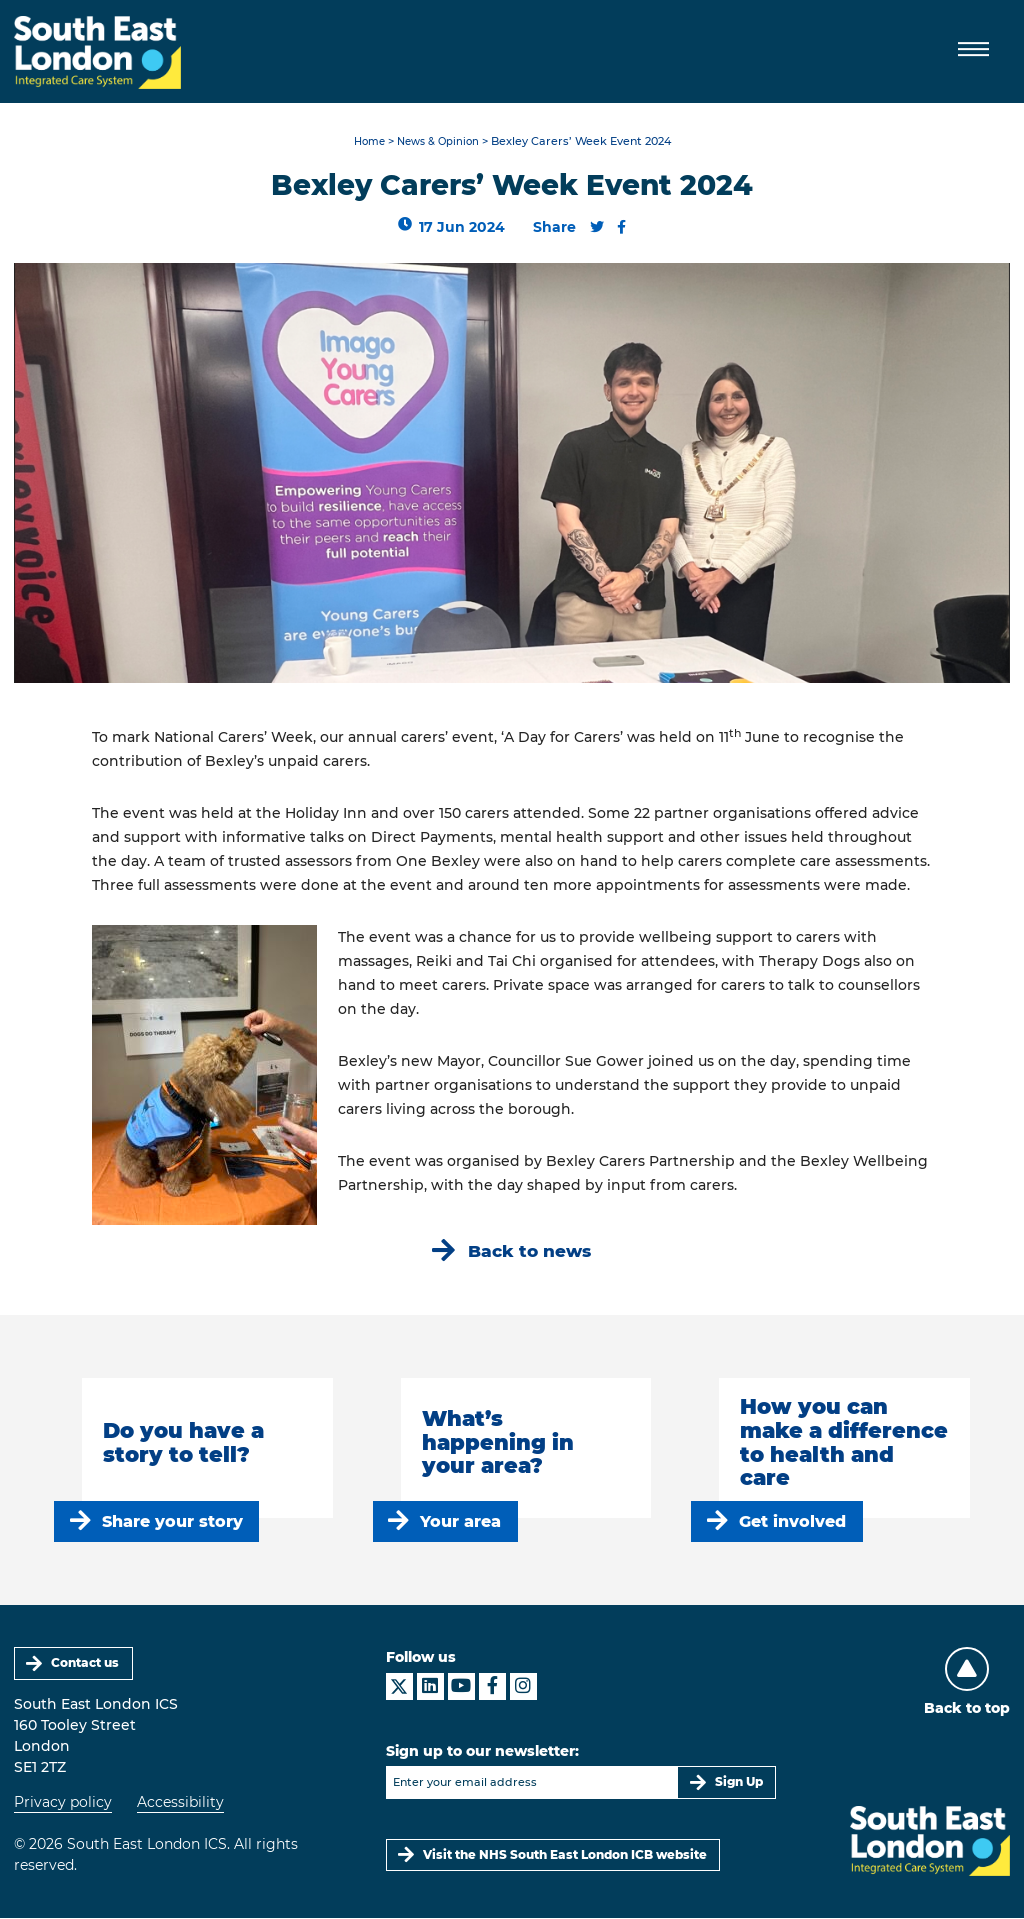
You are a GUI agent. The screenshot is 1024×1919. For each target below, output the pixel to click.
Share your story (172, 1522)
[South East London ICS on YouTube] (461, 1687)
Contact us (86, 1664)
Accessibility (180, 1803)
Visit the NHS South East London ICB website (566, 1855)
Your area (461, 1522)
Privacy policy (63, 1803)
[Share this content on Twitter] (597, 228)
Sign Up (739, 1783)
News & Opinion (440, 142)
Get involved (793, 1522)
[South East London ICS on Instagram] (523, 1687)
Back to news (530, 1251)
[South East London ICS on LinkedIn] (430, 1687)
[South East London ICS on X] (399, 1687)
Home (365, 142)
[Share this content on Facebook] (622, 228)
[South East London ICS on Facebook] (492, 1687)
